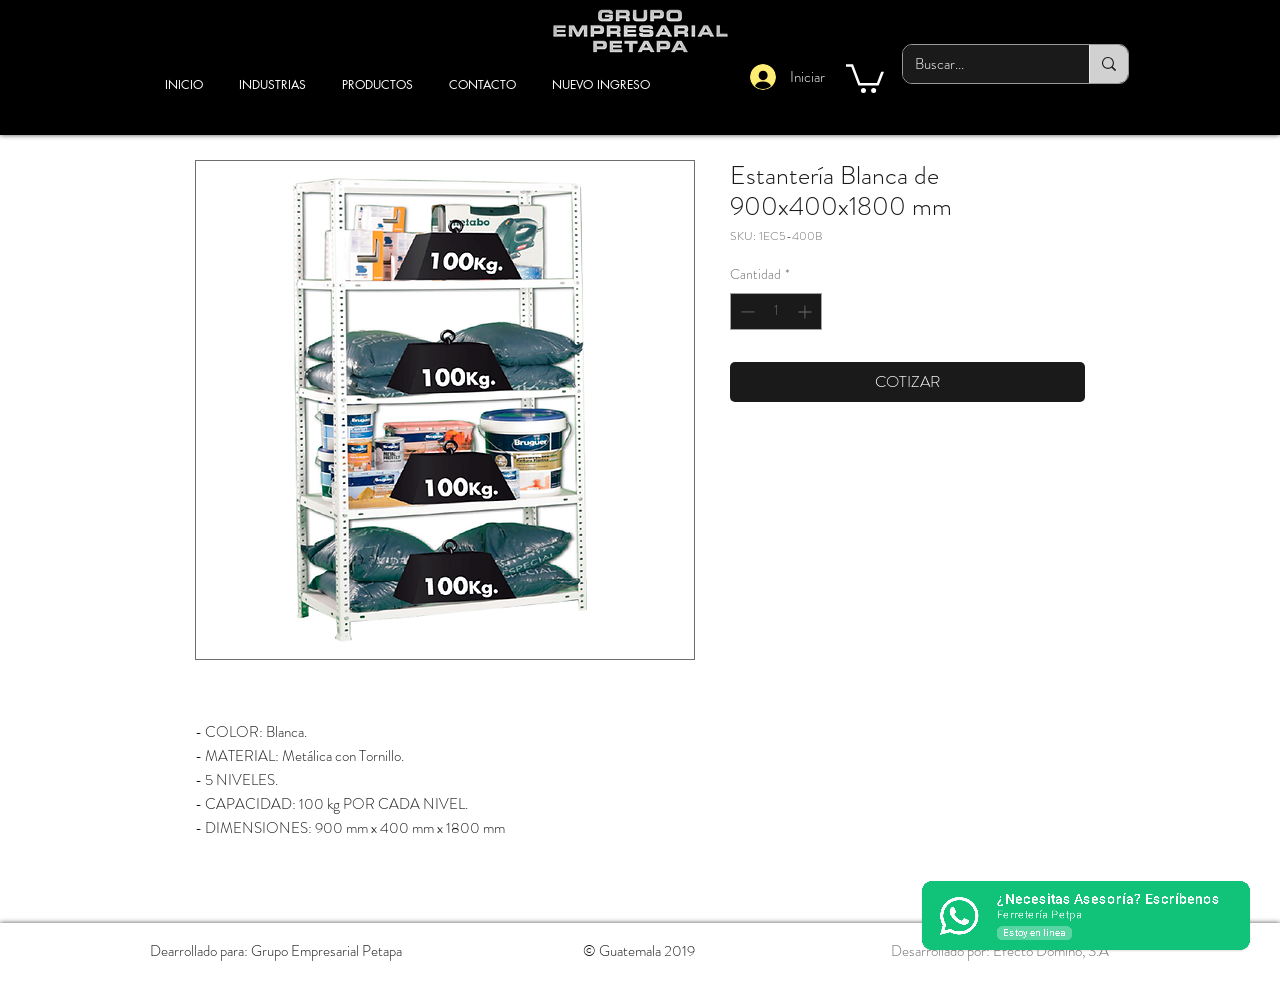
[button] (865, 77)
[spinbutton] (776, 311)
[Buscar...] (981, 64)
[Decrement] (745, 311)
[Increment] (806, 311)
